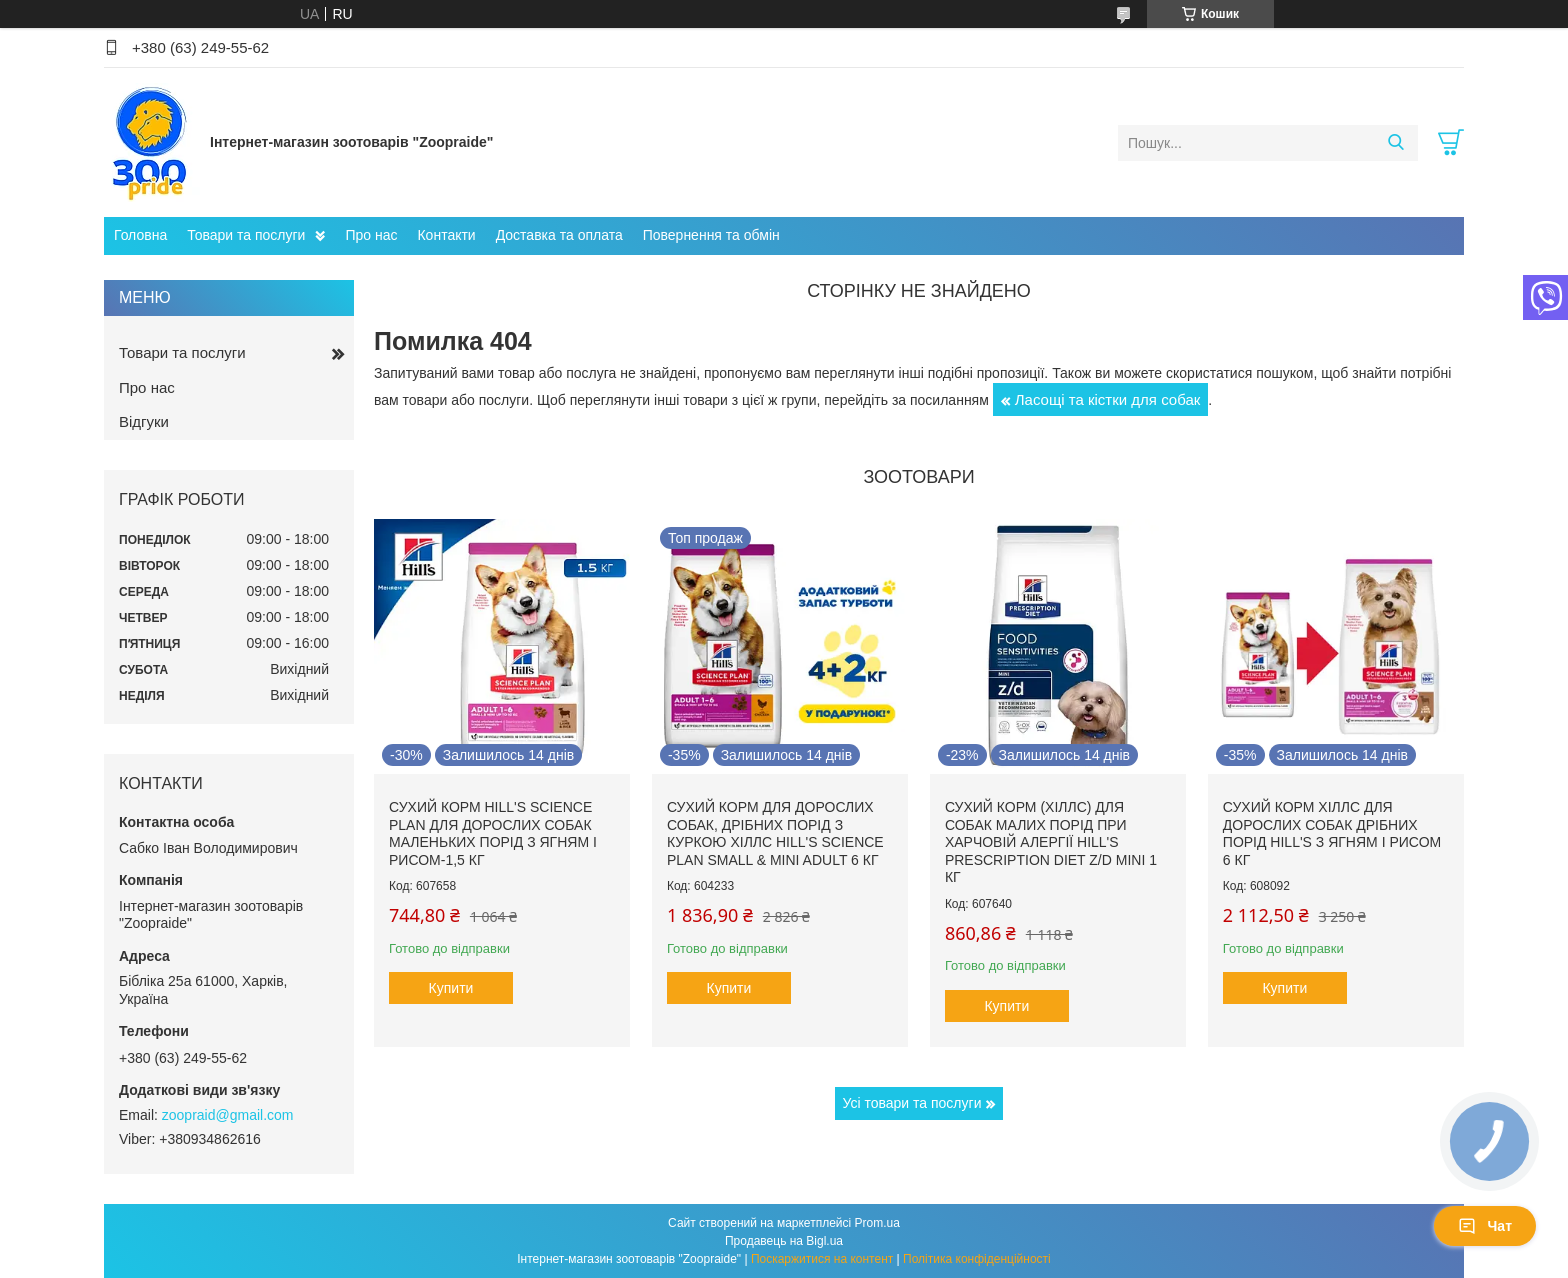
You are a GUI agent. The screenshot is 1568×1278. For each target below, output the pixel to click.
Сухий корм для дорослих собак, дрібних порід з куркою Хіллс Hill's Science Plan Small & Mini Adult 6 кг (775, 833)
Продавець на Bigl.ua (784, 1241)
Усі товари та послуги (912, 1103)
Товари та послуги (246, 235)
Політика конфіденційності (977, 1259)
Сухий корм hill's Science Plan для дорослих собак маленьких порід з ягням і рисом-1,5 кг (493, 833)
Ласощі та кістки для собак (1108, 399)
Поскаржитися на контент (822, 1259)
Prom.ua (877, 1223)
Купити (451, 988)
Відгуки (144, 421)
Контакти (446, 235)
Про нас (371, 235)
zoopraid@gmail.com (228, 1115)
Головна (140, 235)
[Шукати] (1395, 143)
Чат (1485, 1226)
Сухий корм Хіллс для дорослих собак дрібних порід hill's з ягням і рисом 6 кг (1332, 833)
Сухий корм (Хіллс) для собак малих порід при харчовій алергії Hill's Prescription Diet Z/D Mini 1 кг (1051, 842)
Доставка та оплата (559, 235)
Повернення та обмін (711, 235)
